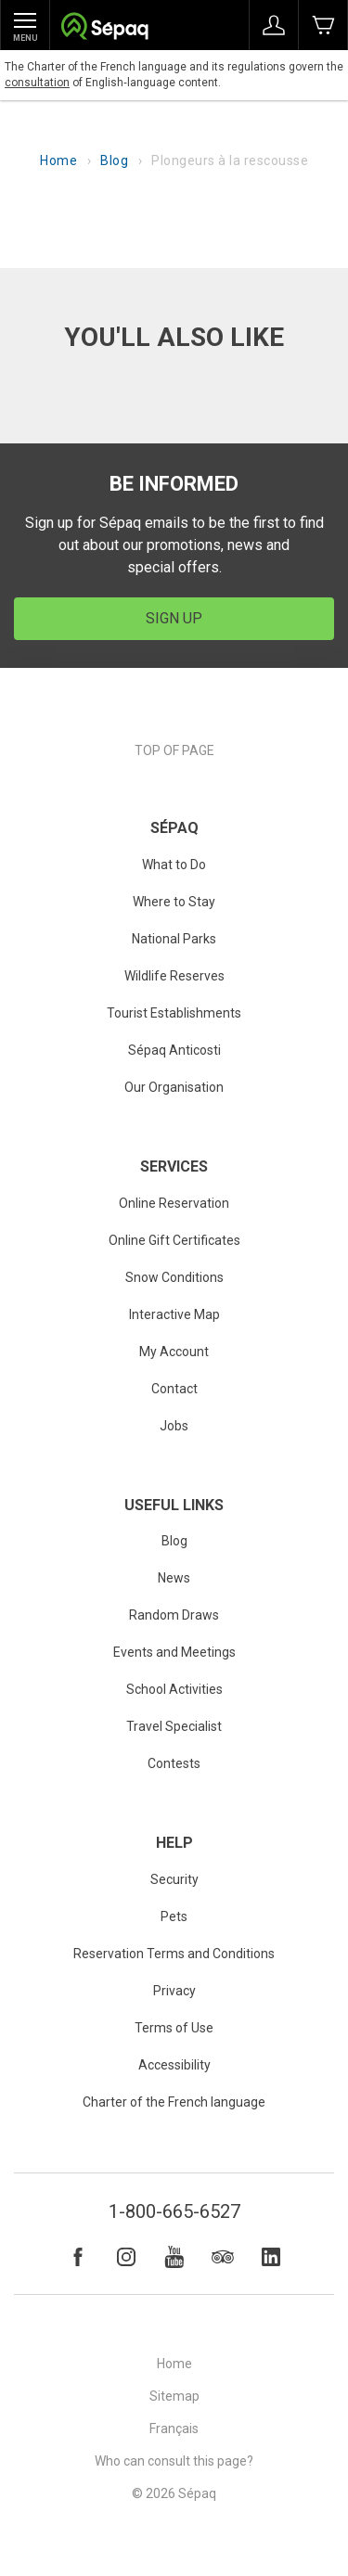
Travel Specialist (174, 1726)
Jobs (174, 1425)
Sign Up (174, 618)
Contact (174, 1388)
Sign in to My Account (274, 25)
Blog (114, 160)
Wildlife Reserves (174, 975)
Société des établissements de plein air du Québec (104, 28)
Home (58, 160)
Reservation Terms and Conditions (174, 1953)
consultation (37, 82)
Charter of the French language (174, 2102)
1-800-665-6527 (174, 2211)
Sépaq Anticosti (174, 1050)
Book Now (323, 25)
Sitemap (174, 2396)
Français (174, 2428)
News (174, 1577)
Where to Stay (174, 901)
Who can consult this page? (174, 2461)
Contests (174, 1763)
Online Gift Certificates (174, 1240)
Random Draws (174, 1615)
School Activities (174, 1689)
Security (174, 1879)
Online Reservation (174, 1203)
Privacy (174, 1990)
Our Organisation (174, 1087)
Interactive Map (174, 1314)
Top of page (174, 750)
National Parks (174, 938)
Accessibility (174, 2064)
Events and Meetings (174, 1652)
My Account (174, 1351)
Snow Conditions (174, 1277)
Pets (174, 1916)
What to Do (174, 864)
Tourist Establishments (174, 1013)
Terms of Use (174, 2027)
